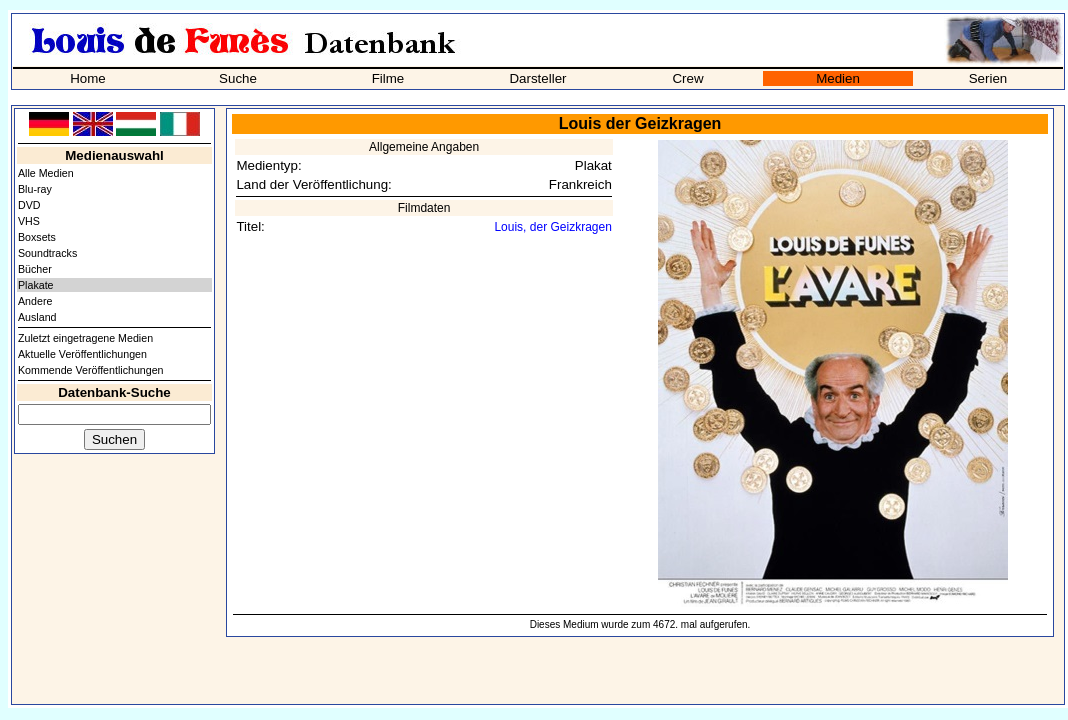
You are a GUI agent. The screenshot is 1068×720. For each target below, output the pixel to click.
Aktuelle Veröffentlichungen (82, 354)
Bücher (35, 269)
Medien (838, 78)
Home (88, 78)
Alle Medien (46, 173)
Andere (35, 301)
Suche (238, 78)
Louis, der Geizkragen (552, 227)
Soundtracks (47, 253)
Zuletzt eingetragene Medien (85, 338)
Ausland (37, 317)
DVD (29, 205)
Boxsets (37, 237)
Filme (388, 78)
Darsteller (537, 78)
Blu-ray (35, 189)
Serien (988, 78)
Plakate (36, 285)
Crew (687, 78)
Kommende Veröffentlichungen (91, 370)
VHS (29, 221)
